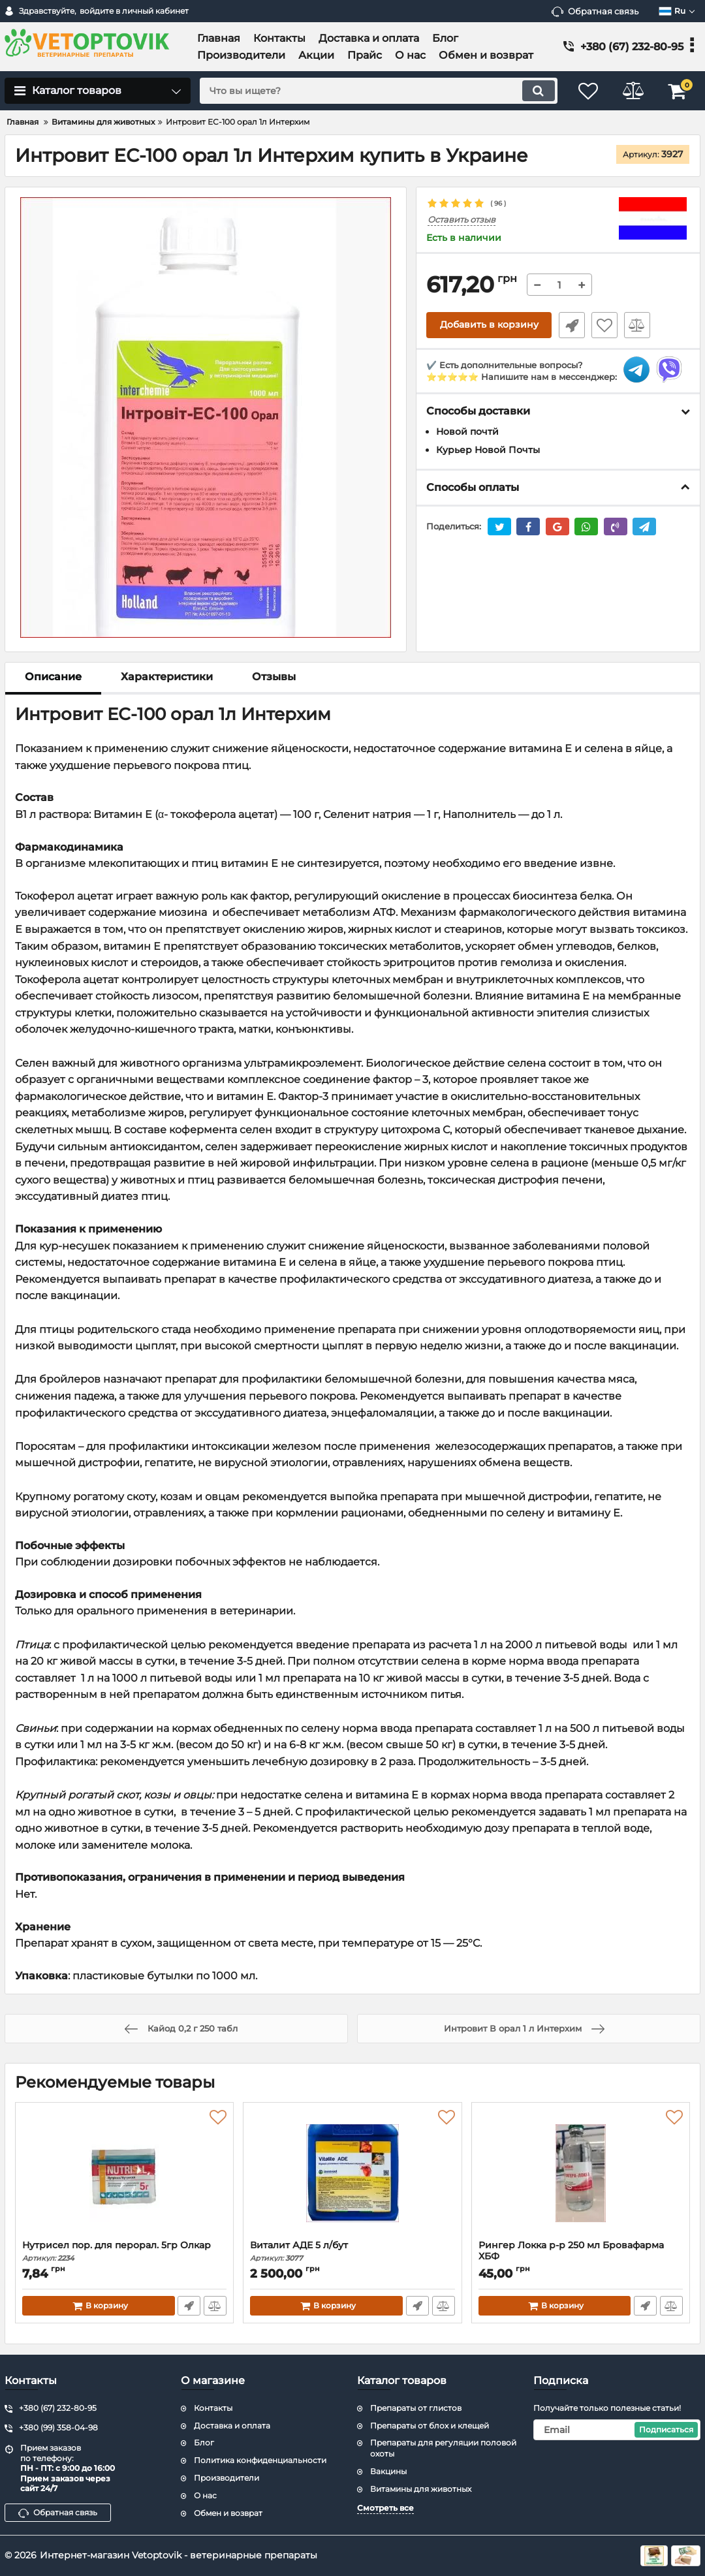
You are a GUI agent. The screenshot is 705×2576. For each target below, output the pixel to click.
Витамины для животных (420, 2489)
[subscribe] (616, 2429)
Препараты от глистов (416, 2408)
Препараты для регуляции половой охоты (443, 2448)
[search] (377, 91)
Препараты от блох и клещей (429, 2425)
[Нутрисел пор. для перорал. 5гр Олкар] (124, 2174)
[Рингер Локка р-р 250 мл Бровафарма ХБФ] (580, 2174)
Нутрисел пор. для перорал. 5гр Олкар (124, 2251)
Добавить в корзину (489, 325)
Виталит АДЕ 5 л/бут (352, 2251)
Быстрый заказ (571, 325)
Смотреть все (385, 2508)
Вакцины (388, 2471)
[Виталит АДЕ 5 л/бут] (352, 2174)
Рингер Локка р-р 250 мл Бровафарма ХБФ (580, 2257)
